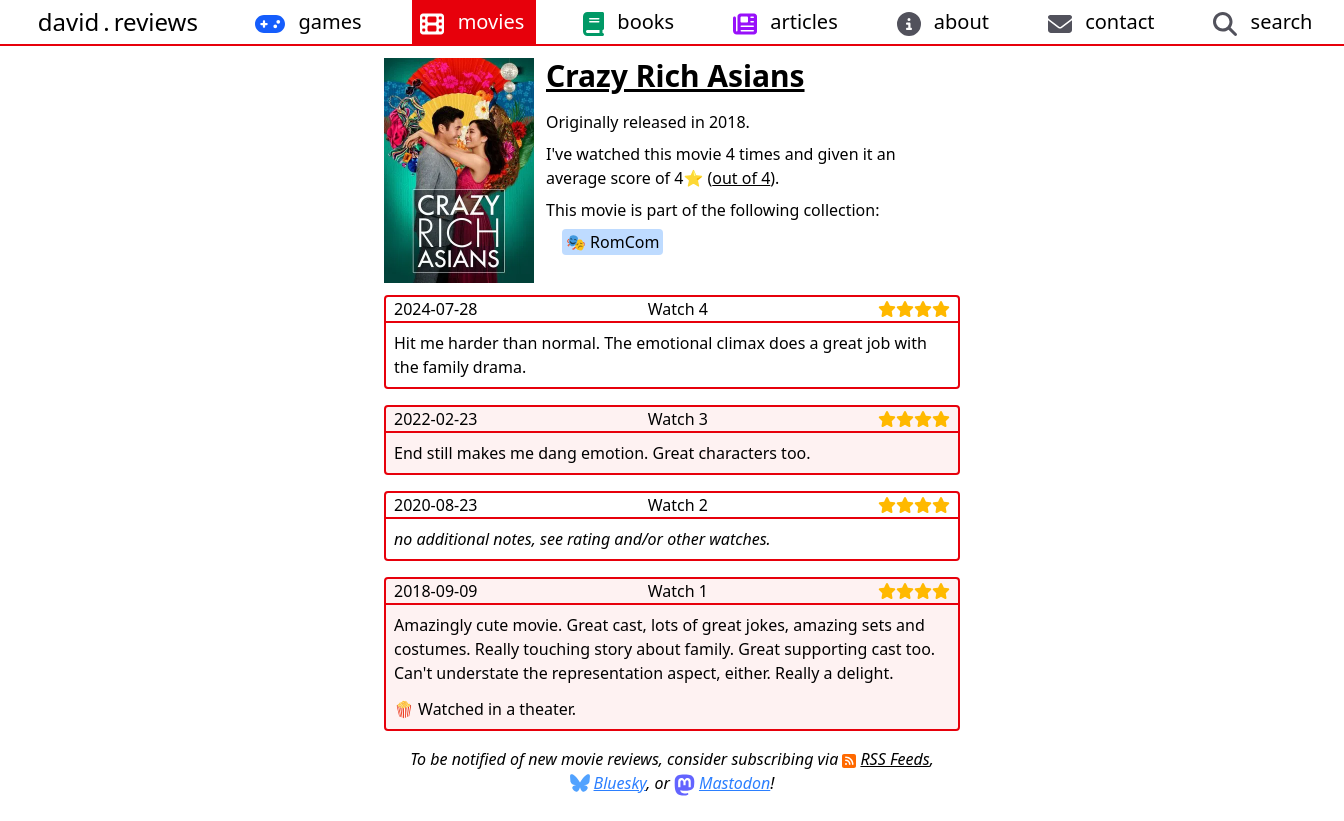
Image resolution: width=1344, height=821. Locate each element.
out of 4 (741, 178)
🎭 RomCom (612, 242)
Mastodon (734, 783)
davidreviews (118, 21)
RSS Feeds (894, 759)
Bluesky (620, 783)
